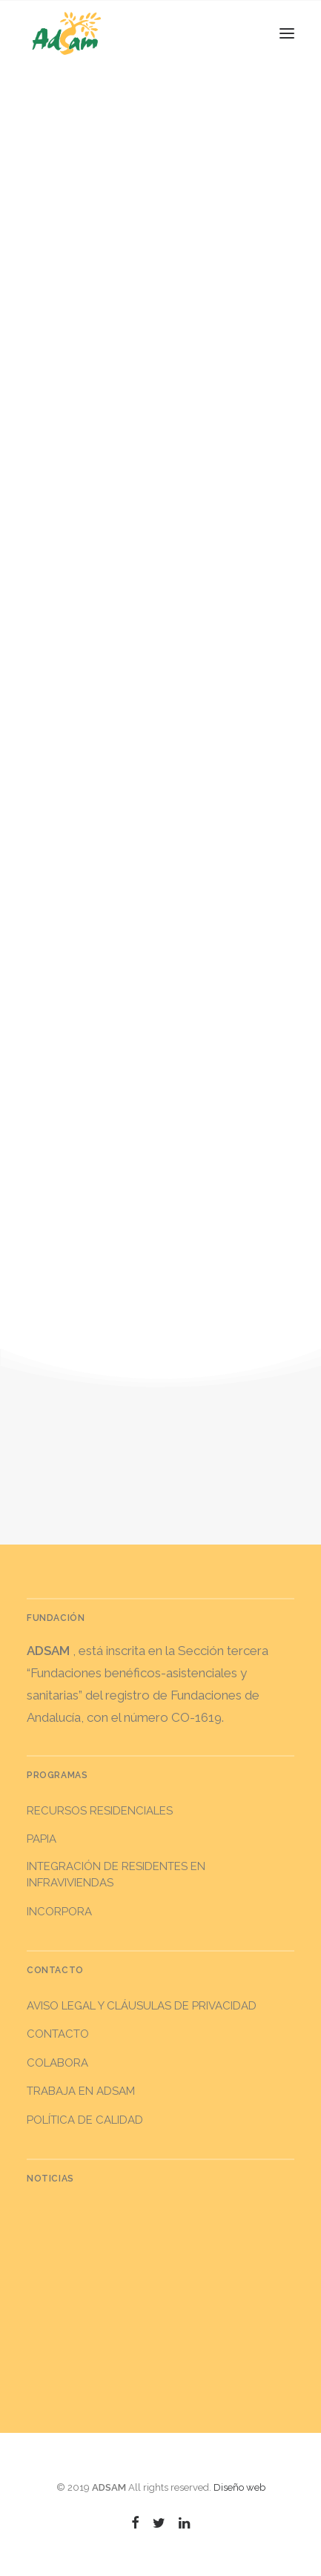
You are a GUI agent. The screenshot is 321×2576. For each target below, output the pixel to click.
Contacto (58, 2034)
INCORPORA (59, 1911)
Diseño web (239, 2487)
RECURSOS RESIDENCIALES (100, 1810)
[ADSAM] (67, 33)
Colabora (57, 2063)
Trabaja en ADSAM (81, 2091)
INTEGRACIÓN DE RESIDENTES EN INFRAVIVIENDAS (116, 1875)
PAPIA (41, 1839)
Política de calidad (85, 2120)
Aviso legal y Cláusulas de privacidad (142, 2005)
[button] (287, 33)
